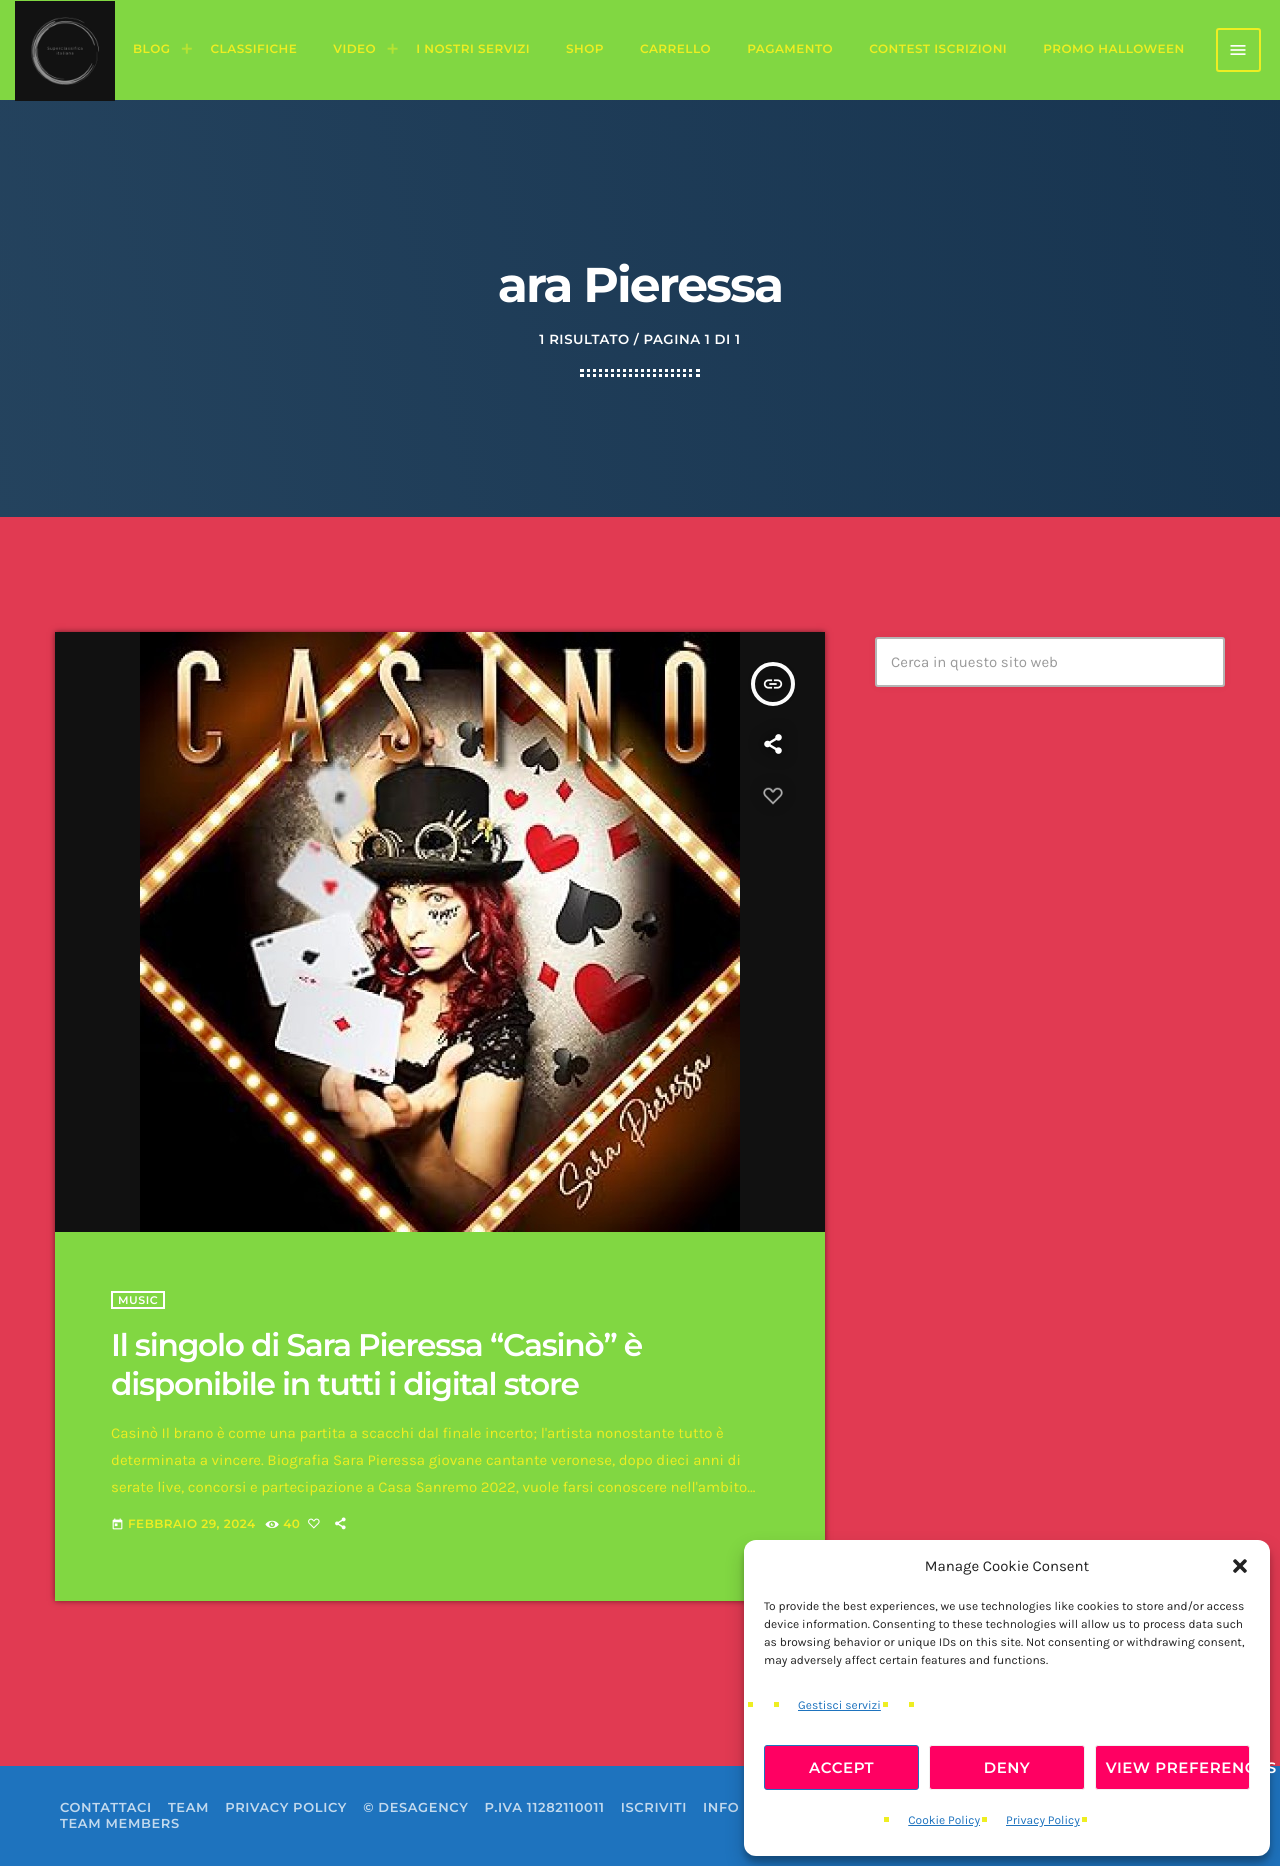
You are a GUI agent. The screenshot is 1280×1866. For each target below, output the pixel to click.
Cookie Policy (944, 1821)
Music (138, 1300)
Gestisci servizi (839, 1706)
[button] (1240, 1566)
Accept (841, 1767)
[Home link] (65, 50)
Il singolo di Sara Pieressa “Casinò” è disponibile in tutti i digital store (376, 1364)
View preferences (1178, 1767)
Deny (1007, 1767)
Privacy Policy (1043, 1821)
